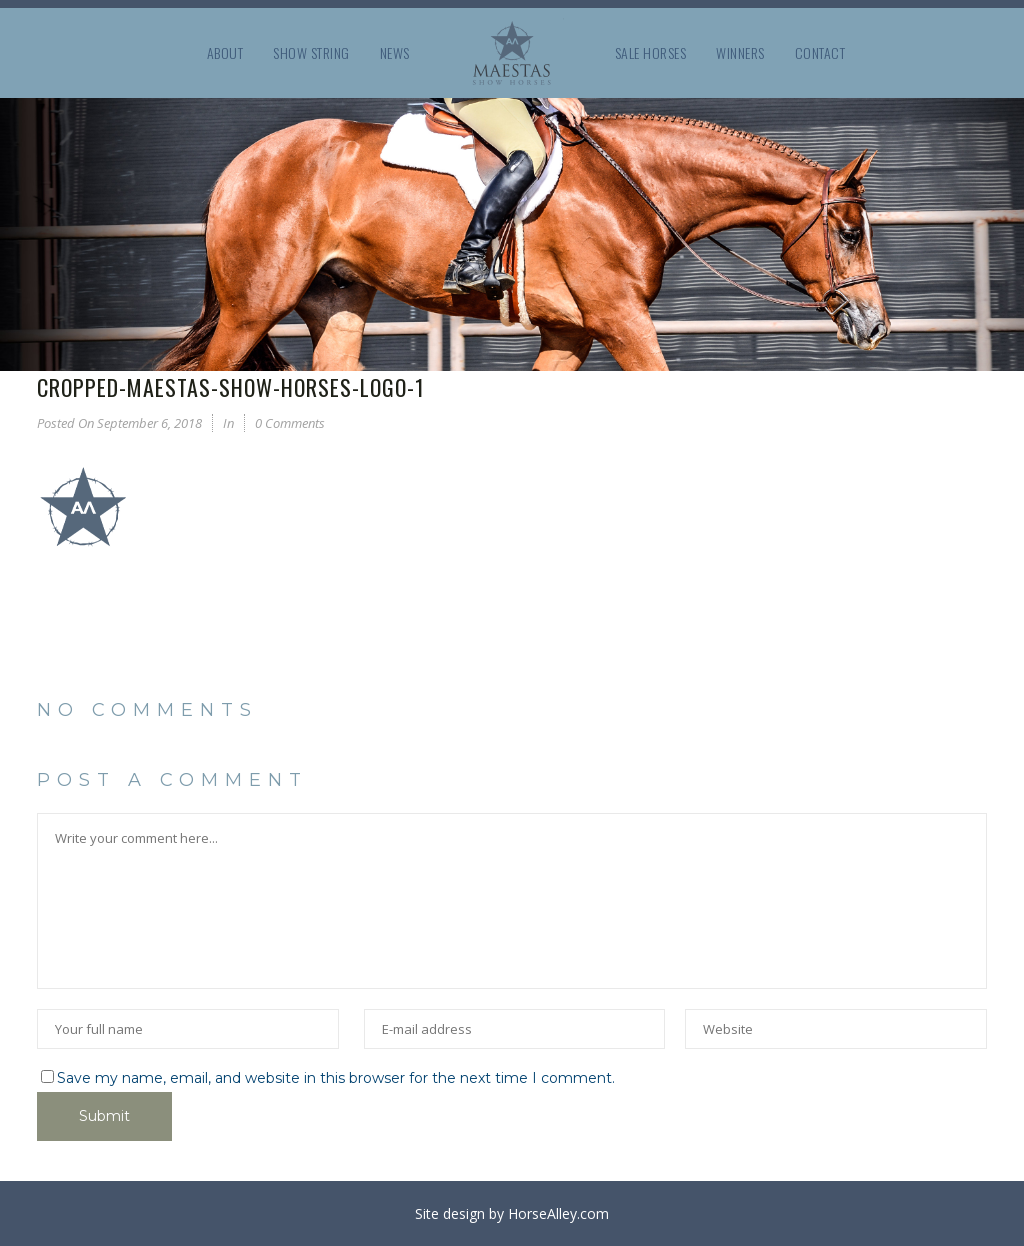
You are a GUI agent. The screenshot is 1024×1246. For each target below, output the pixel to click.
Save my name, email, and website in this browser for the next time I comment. (336, 1078)
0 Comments (290, 423)
